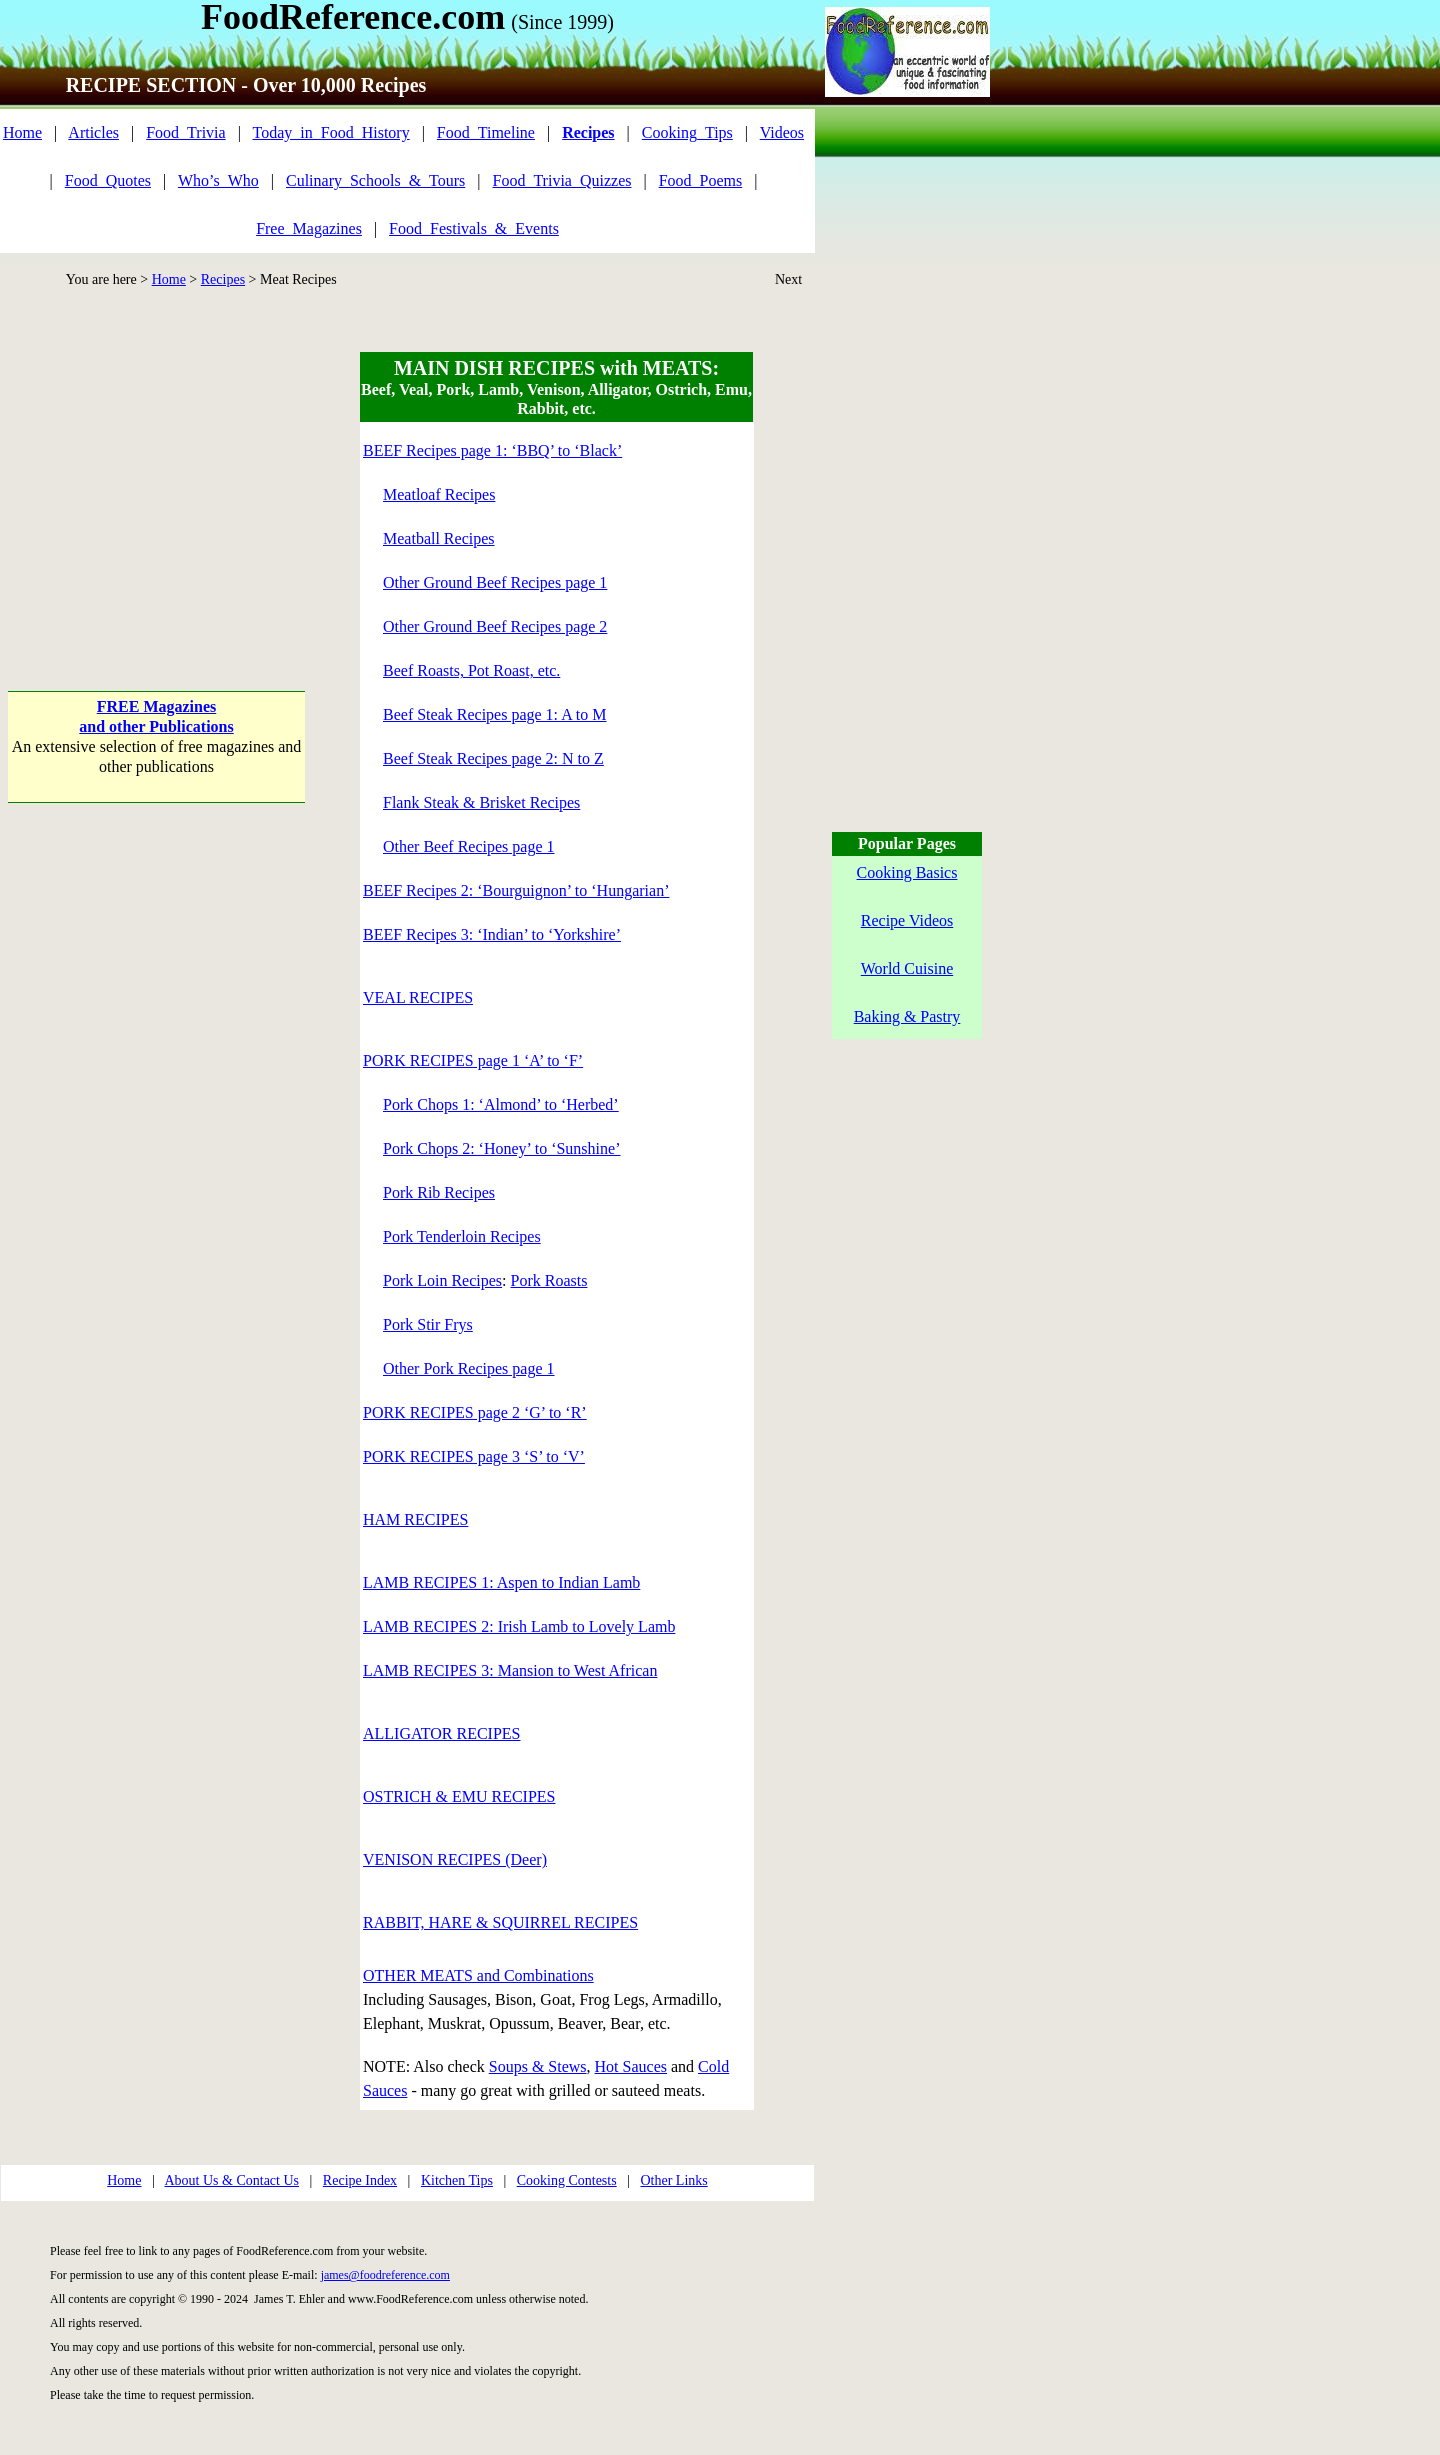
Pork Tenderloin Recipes (462, 1236)
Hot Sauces (631, 2066)
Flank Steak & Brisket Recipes (481, 802)
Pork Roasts (549, 1280)
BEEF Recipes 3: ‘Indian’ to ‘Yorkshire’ (492, 934)
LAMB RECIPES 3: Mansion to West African (510, 1670)
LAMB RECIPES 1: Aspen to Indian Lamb (501, 1582)
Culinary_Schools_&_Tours (375, 180)
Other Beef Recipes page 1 (468, 846)
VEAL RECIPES (418, 997)
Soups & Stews (538, 2066)
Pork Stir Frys (428, 1324)
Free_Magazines (309, 228)
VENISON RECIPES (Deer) (455, 1859)
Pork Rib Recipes (439, 1192)
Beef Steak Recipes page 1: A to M (495, 714)
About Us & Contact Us (231, 2180)
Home (22, 132)
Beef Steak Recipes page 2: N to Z (493, 758)
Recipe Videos (907, 920)
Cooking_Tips (687, 132)
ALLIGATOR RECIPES (442, 1733)
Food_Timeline (486, 132)
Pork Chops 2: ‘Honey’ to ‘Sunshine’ (501, 1148)
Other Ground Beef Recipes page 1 (495, 582)
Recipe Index (360, 2180)
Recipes (223, 279)
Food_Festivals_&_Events (474, 228)
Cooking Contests (567, 2180)
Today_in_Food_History (331, 132)
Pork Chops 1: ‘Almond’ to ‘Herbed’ (501, 1104)
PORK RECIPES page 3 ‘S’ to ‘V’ (474, 1456)
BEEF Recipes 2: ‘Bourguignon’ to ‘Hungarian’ (516, 890)
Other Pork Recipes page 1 (469, 1368)
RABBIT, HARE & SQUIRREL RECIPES (500, 1922)
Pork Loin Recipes (442, 1280)
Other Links (673, 2180)
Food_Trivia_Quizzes (562, 180)
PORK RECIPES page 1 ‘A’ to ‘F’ (473, 1060)
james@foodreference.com (385, 2275)
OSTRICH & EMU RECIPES (459, 1796)
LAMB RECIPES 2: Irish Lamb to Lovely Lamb (519, 1626)
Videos (782, 132)
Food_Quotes (108, 180)
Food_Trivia (185, 132)
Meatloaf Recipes (439, 494)
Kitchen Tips (457, 2180)
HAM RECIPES (415, 1519)
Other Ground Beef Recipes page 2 (495, 626)
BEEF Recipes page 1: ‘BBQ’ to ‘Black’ (492, 450)
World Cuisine (907, 968)
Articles (93, 132)
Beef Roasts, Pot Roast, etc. (471, 670)
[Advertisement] (156, 477)
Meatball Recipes (439, 538)
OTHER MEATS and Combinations (478, 1975)
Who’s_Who (218, 180)
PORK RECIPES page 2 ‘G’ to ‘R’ (475, 1412)
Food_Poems (701, 180)
